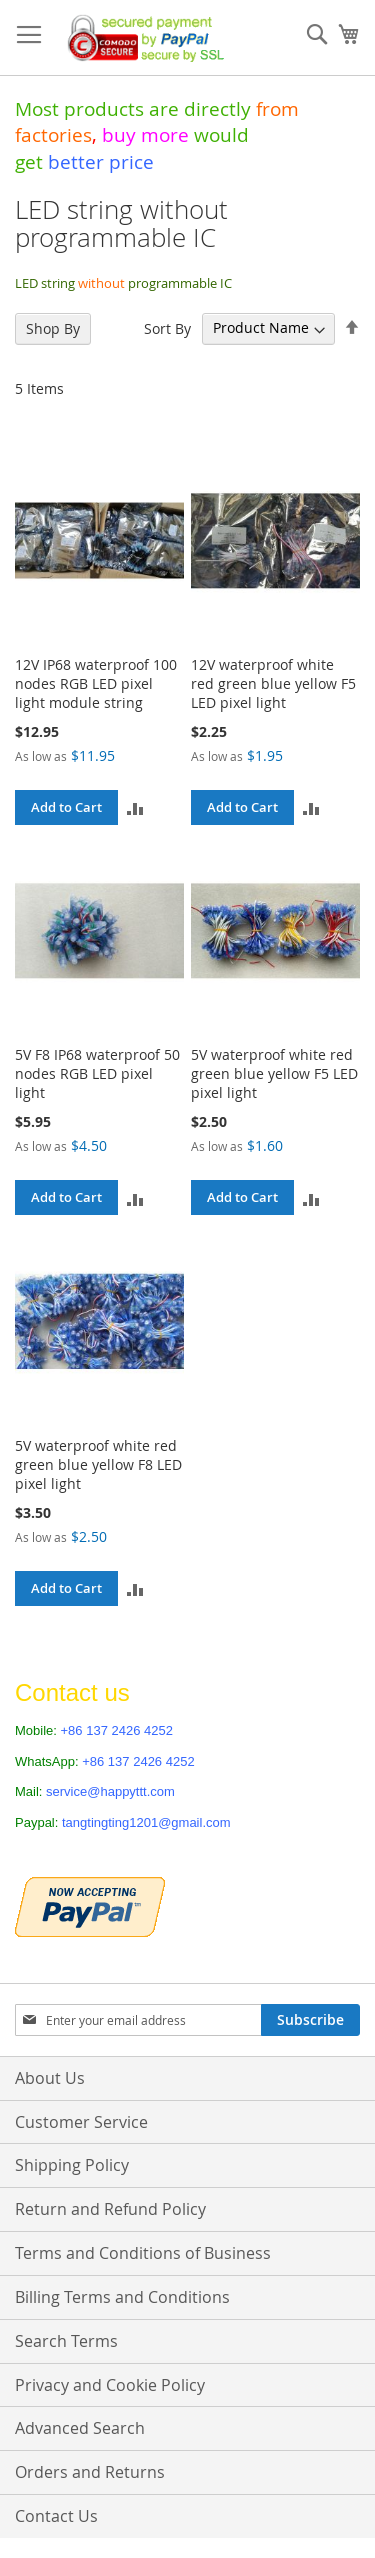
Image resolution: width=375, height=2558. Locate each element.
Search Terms (66, 2341)
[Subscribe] (310, 2020)
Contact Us (56, 2516)
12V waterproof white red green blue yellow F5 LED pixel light (273, 683)
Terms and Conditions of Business (143, 2253)
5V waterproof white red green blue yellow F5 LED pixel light (274, 1073)
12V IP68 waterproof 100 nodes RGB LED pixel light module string (96, 683)
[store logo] (141, 38)
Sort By (167, 327)
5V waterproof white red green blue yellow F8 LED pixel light (98, 1464)
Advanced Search (80, 2428)
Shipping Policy (72, 2165)
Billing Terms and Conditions (122, 2297)
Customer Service (81, 2122)
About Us (50, 2078)
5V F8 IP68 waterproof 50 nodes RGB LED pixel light (97, 1073)
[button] (135, 807)
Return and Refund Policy (110, 2209)
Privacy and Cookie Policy (110, 2385)
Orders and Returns (90, 2472)
